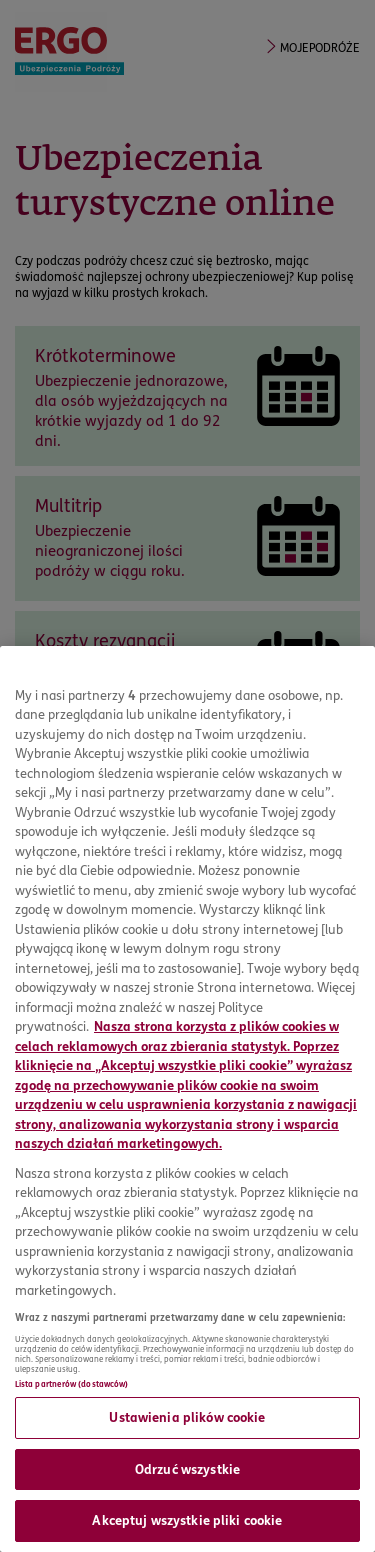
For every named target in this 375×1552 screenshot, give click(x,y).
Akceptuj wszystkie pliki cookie (187, 1520)
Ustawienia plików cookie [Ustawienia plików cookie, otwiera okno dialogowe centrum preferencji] (187, 1417)
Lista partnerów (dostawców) (71, 1384)
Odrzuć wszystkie (187, 1469)
